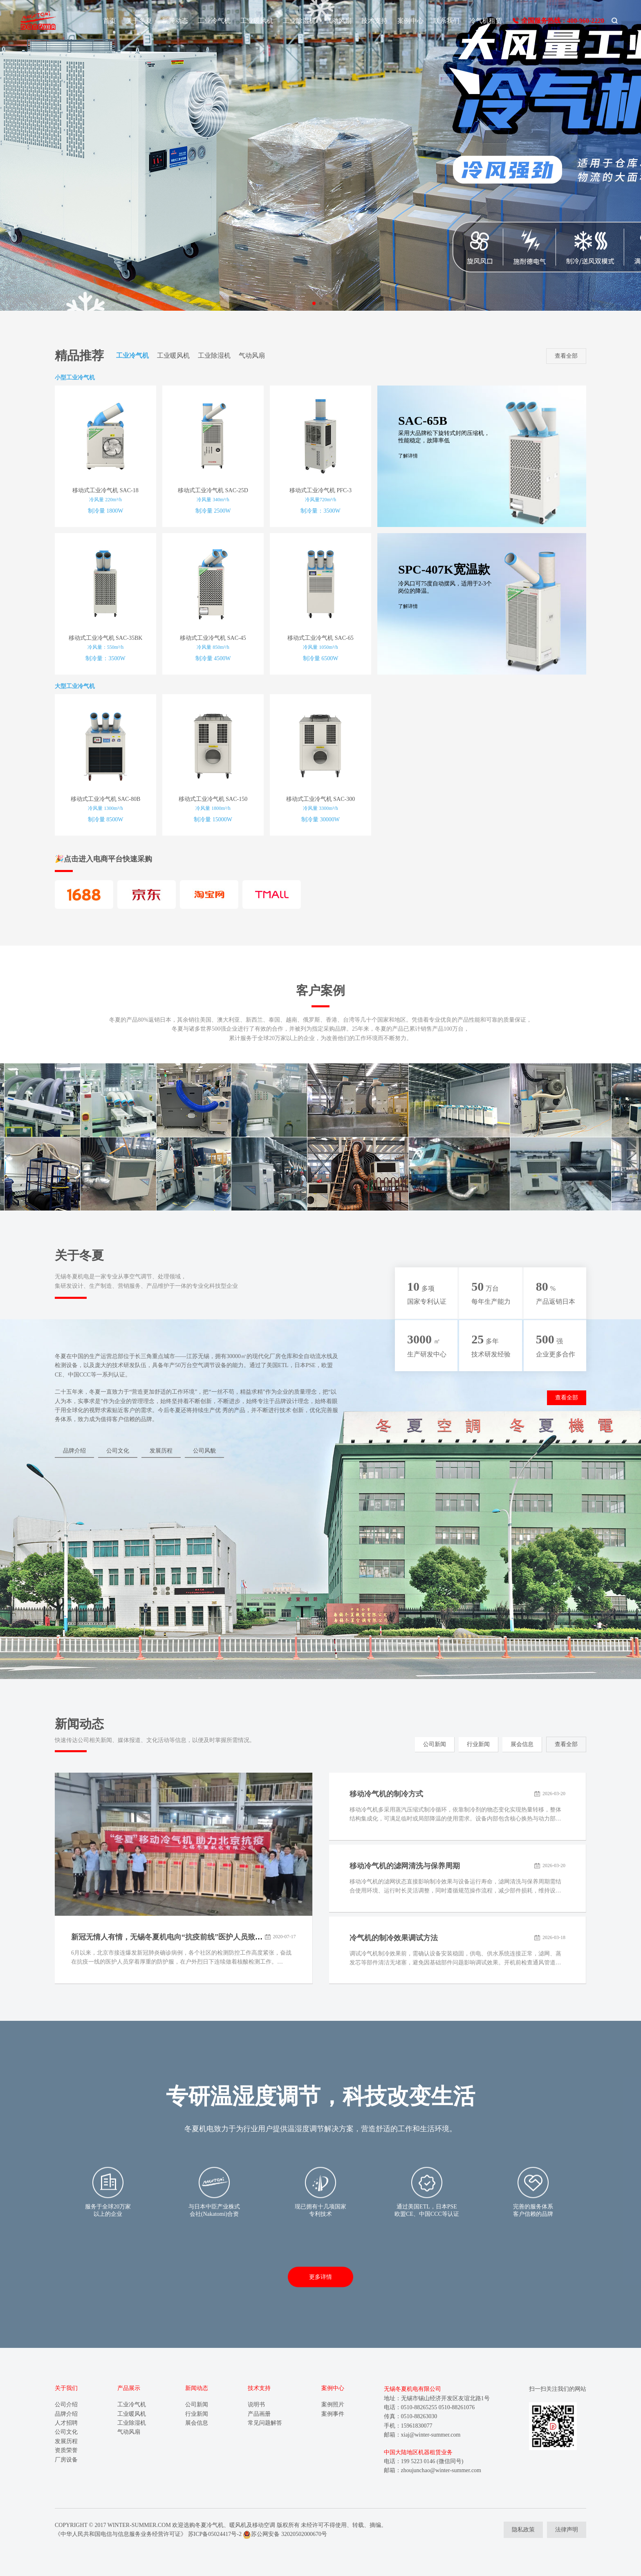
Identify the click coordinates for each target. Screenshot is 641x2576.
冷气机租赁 (485, 20)
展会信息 (522, 1744)
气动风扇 (338, 20)
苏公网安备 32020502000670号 (285, 2534)
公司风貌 (204, 1451)
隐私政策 (523, 2530)
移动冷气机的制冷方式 (386, 1794)
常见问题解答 (265, 2423)
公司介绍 (66, 2404)
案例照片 (332, 2404)
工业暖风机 (256, 20)
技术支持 (374, 20)
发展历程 (161, 1451)
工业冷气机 (214, 20)
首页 (109, 20)
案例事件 (332, 2414)
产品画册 (259, 2414)
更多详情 (320, 2277)
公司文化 (117, 1451)
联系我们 (446, 20)
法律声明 (566, 2530)
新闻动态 (175, 20)
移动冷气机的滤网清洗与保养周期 (405, 1866)
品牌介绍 (74, 1451)
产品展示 (128, 2388)
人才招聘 (66, 2423)
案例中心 (410, 20)
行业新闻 (478, 1744)
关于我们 (66, 2388)
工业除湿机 (299, 20)
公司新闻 (434, 1744)
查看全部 (566, 356)
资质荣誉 (66, 2450)
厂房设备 (66, 2460)
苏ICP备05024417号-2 (215, 2534)
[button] (314, 303)
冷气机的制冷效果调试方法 (394, 1938)
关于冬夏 (139, 20)
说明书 (256, 2404)
